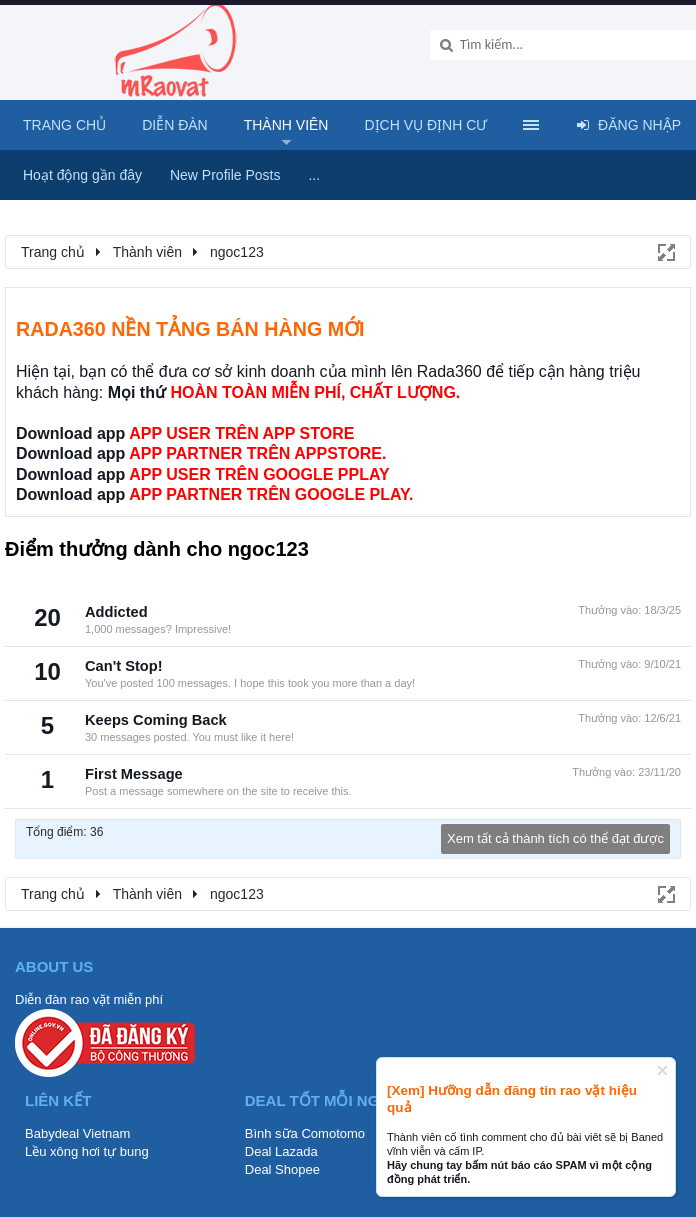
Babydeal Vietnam (77, 1133)
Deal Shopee (282, 1169)
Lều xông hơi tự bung (87, 1151)
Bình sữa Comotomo (305, 1133)
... (314, 175)
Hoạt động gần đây (82, 175)
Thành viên (286, 125)
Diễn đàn (175, 125)
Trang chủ (64, 125)
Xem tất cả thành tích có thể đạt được (555, 838)
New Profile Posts (225, 175)
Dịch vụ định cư (425, 125)
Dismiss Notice (662, 1070)
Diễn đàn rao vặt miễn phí (89, 999)
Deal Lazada (281, 1151)
